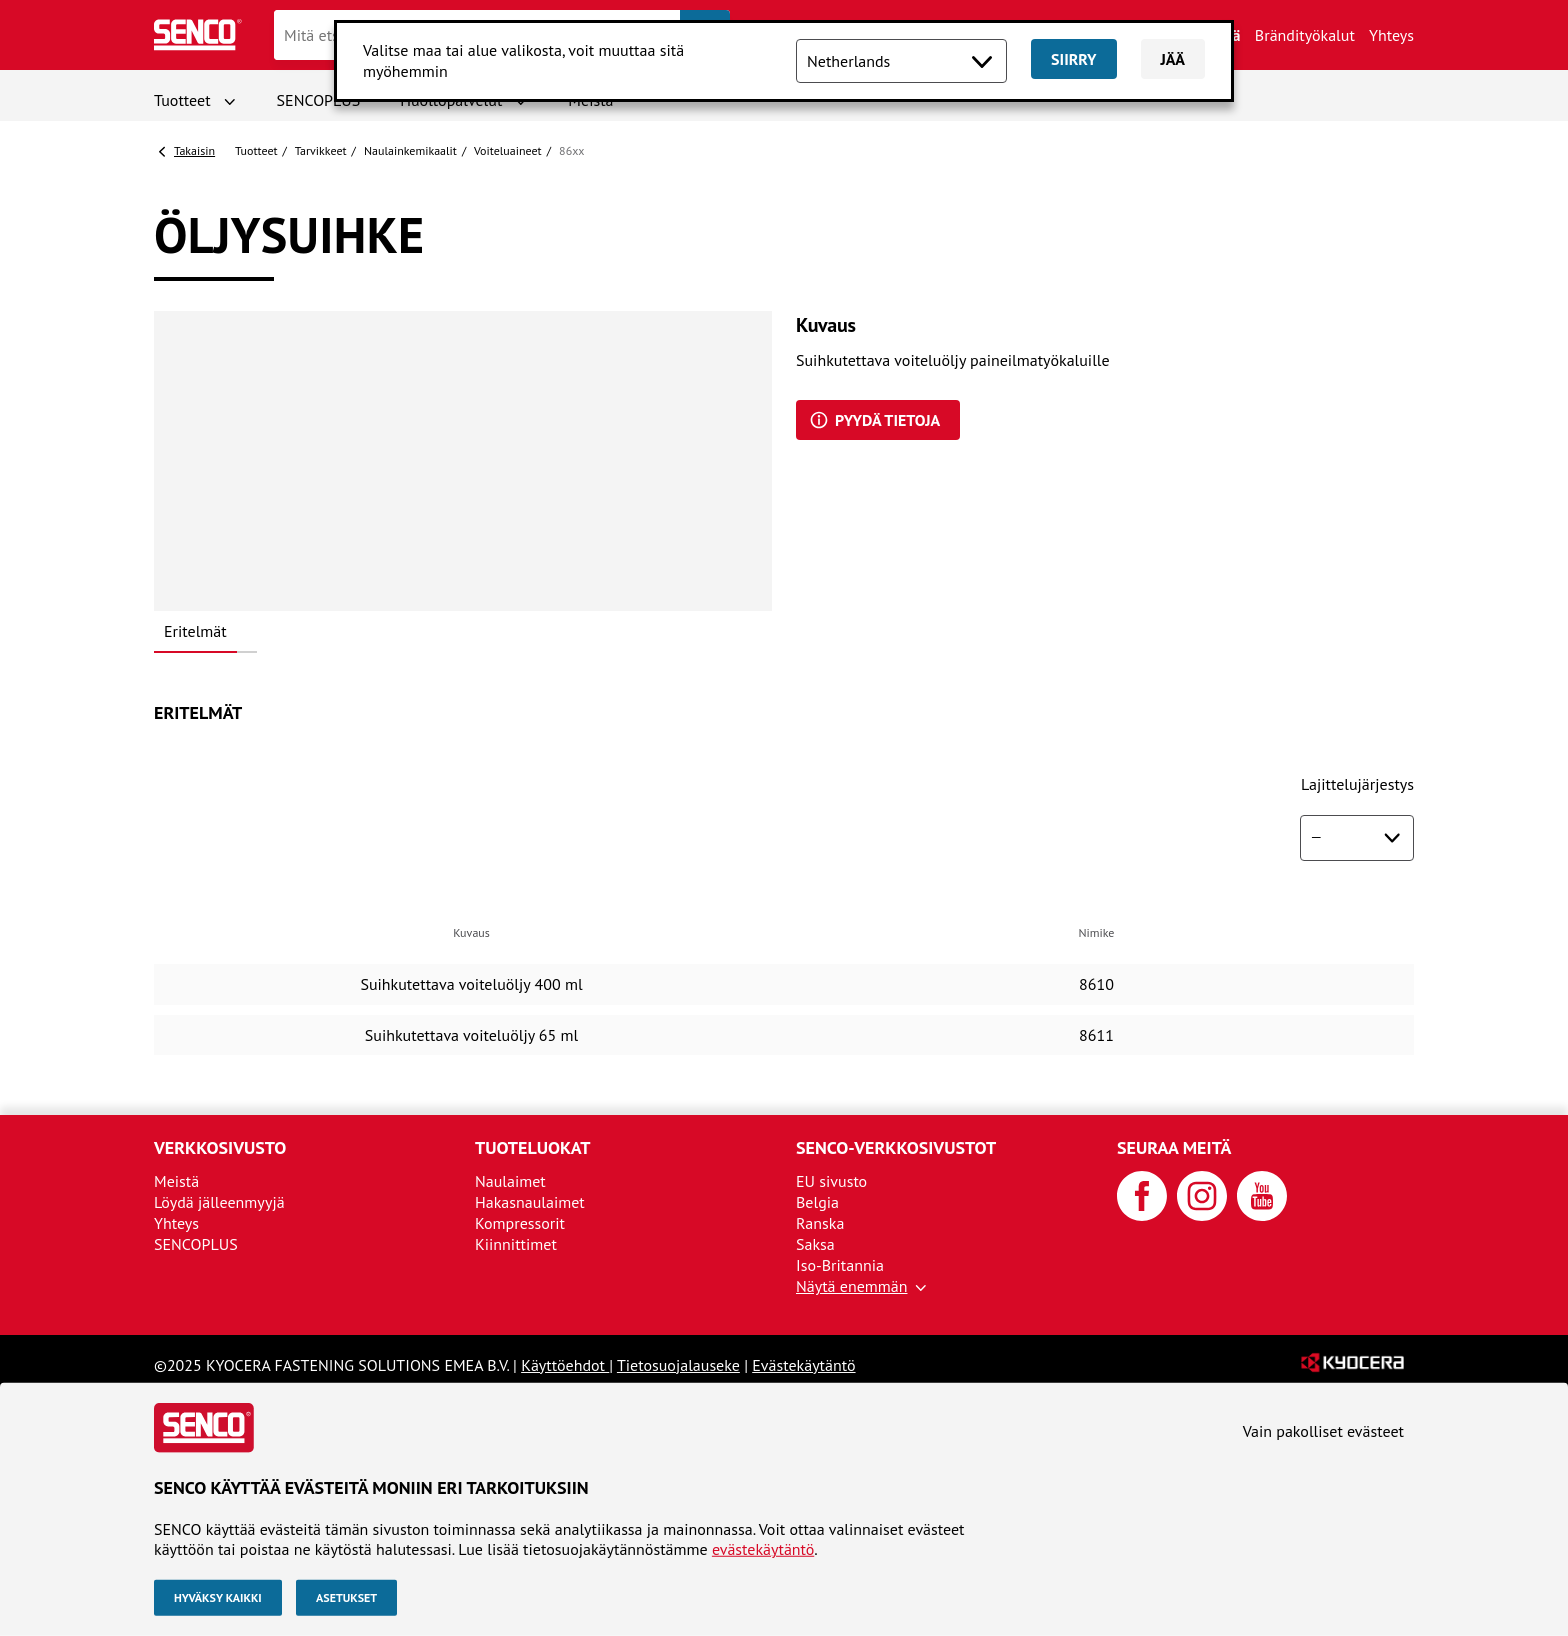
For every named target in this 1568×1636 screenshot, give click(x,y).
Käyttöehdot (565, 1365)
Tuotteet (182, 100)
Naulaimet (510, 1181)
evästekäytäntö (763, 1549)
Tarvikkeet (321, 150)
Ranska (820, 1223)
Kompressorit (520, 1223)
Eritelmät (195, 631)
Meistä (176, 1181)
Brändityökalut (1305, 35)
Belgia (817, 1202)
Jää (1173, 59)
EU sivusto (831, 1181)
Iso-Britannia (840, 1265)
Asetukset (346, 1597)
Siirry (1073, 59)
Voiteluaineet (508, 150)
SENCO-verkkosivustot (896, 1147)
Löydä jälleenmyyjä (219, 1202)
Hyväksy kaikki (218, 1597)
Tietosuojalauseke (678, 1365)
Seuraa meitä (1174, 1147)
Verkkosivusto (220, 1147)
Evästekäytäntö (803, 1365)
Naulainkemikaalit (410, 150)
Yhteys (1391, 35)
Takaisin (194, 150)
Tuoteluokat (532, 1147)
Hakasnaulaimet (530, 1202)
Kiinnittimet (516, 1244)
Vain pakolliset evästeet (1323, 1431)
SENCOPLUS (319, 100)
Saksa (815, 1244)
